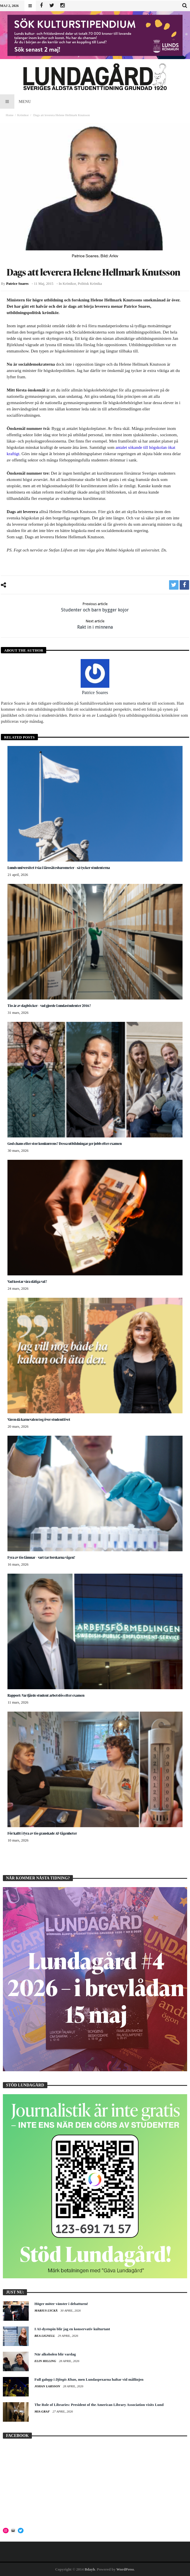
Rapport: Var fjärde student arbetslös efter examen (45, 1695)
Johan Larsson (47, 2386)
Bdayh (90, 2569)
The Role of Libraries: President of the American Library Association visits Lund (99, 2404)
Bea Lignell (45, 2335)
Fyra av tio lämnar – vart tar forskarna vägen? (41, 1557)
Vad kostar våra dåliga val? (27, 1281)
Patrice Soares (17, 284)
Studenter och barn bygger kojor (95, 607)
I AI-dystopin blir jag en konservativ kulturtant (72, 2329)
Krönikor (23, 115)
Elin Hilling (45, 2361)
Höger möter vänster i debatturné (61, 2304)
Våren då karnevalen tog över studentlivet (38, 1419)
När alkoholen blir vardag (55, 2354)
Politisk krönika (90, 284)
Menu (15, 101)
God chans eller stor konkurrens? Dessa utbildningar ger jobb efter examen (64, 1143)
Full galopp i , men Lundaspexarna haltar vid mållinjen (89, 2379)
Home (9, 115)
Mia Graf (42, 2411)
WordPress (125, 2569)
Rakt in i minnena (95, 624)
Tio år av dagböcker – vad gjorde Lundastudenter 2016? (49, 1005)
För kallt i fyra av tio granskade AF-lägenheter (42, 1833)
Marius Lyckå (46, 2310)
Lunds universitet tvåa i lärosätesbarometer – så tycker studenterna (58, 867)
